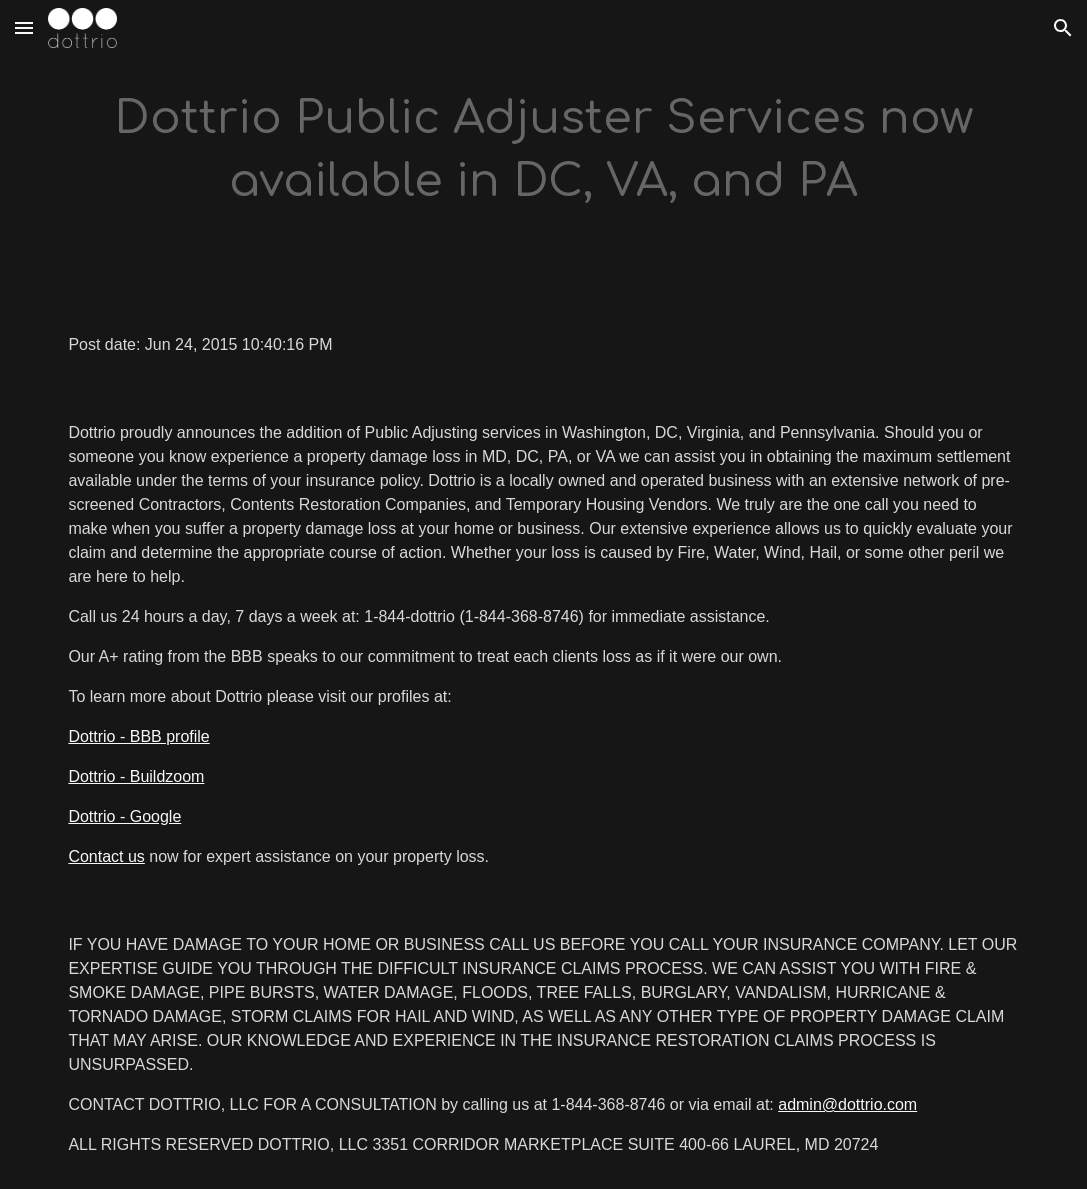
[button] (24, 27)
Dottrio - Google (124, 816)
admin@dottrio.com (847, 1104)
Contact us (106, 856)
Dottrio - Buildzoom (136, 776)
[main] (543, 150)
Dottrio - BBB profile (138, 736)
